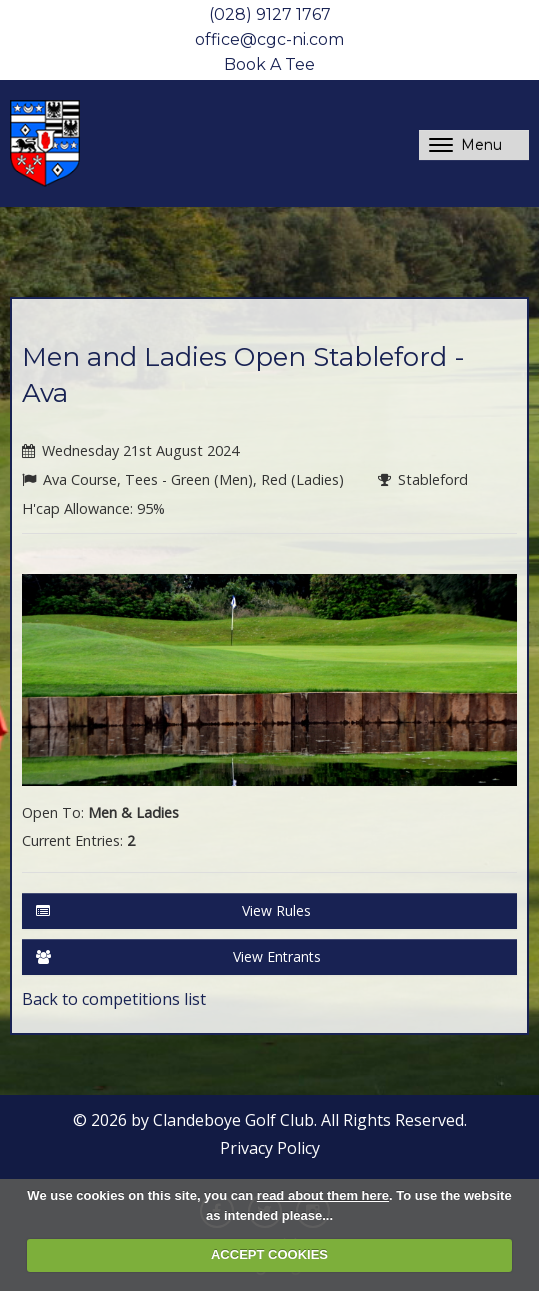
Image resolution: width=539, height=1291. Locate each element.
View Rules (173, 911)
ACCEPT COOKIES (269, 1254)
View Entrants (178, 957)
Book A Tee (269, 64)
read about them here (323, 1195)
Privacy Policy (270, 1148)
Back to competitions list (114, 999)
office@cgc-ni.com (269, 39)
